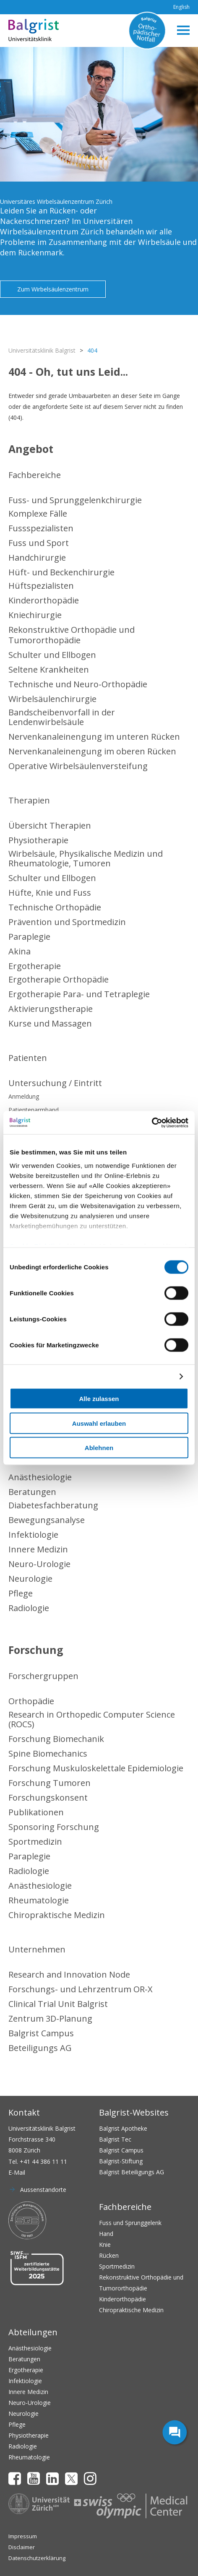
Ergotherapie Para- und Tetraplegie (79, 994)
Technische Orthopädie (54, 907)
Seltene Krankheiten (48, 669)
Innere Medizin (38, 1549)
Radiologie (28, 1608)
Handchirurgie (37, 557)
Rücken (109, 2255)
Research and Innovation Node (69, 1974)
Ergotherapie (34, 966)
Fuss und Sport (38, 543)
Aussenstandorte (43, 2190)
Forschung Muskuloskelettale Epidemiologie (95, 1768)
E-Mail (16, 2172)
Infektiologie (33, 1534)
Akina (19, 951)
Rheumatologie (38, 1900)
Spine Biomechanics (47, 1753)
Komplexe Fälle (37, 513)
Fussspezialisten (40, 528)
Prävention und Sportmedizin (67, 922)
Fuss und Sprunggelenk (130, 2223)
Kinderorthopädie (43, 600)
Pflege (20, 1593)
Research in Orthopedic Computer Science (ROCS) (91, 1719)
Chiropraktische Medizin (56, 1915)
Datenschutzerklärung (36, 2558)
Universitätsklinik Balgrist (42, 350)
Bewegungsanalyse (46, 1520)
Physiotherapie (38, 840)
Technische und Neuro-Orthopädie (77, 684)
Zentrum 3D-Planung (50, 2018)
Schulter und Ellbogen (52, 654)
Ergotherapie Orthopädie (58, 979)
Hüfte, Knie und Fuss (49, 892)
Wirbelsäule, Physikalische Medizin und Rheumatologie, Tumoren (85, 858)
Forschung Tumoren (49, 1783)
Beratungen (32, 1491)
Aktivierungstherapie (50, 1009)
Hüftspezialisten (41, 585)
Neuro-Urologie (39, 1564)
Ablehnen (99, 1447)
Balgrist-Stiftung (121, 2161)
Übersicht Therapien (49, 825)
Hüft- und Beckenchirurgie (61, 572)
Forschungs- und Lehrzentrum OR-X (80, 1989)
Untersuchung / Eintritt (55, 1083)
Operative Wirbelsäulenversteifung (78, 766)
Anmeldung (23, 1096)
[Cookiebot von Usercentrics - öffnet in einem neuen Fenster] (151, 1122)
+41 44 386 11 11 (43, 2161)
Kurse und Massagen (50, 1023)
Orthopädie (31, 1701)
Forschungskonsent (48, 1797)
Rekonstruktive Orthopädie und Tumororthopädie (71, 635)
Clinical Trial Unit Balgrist (58, 2003)
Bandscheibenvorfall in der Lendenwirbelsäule (61, 717)
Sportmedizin (35, 1841)
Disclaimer (21, 2547)
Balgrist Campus (41, 2033)
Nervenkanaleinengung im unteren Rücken (94, 736)
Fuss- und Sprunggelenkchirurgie (75, 500)
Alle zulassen (99, 1398)
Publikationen (36, 1812)
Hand (106, 2234)
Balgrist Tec (115, 2139)
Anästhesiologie (40, 1477)
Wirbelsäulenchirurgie (52, 698)
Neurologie (30, 1578)
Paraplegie (29, 936)
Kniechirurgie (35, 615)
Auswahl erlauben (99, 1423)
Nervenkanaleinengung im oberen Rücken (92, 751)
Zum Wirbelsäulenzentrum (53, 289)
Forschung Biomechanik (56, 1739)
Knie (105, 2244)
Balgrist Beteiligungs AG (131, 2172)
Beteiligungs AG (40, 2048)
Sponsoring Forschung (53, 1827)
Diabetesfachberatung (53, 1505)
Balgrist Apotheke (123, 2128)
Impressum (22, 2536)
